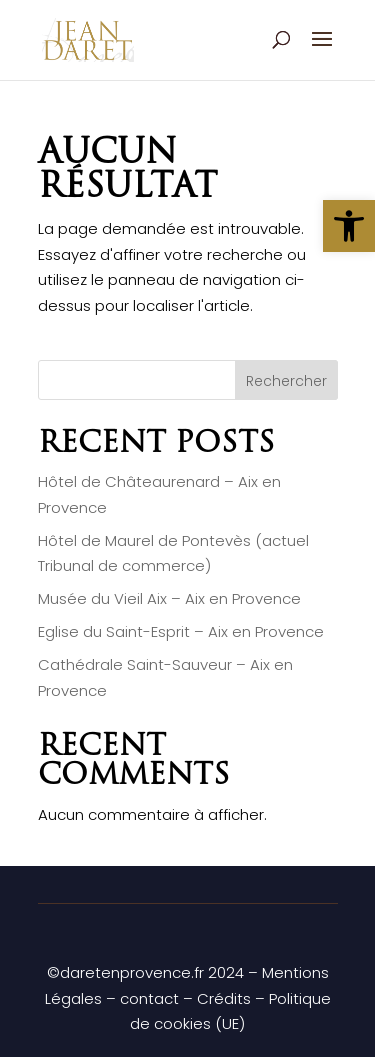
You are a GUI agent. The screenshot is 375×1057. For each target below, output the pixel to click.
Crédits (224, 998)
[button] (349, 226)
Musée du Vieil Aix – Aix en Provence (169, 598)
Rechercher (286, 381)
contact (149, 998)
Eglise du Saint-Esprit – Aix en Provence (181, 631)
